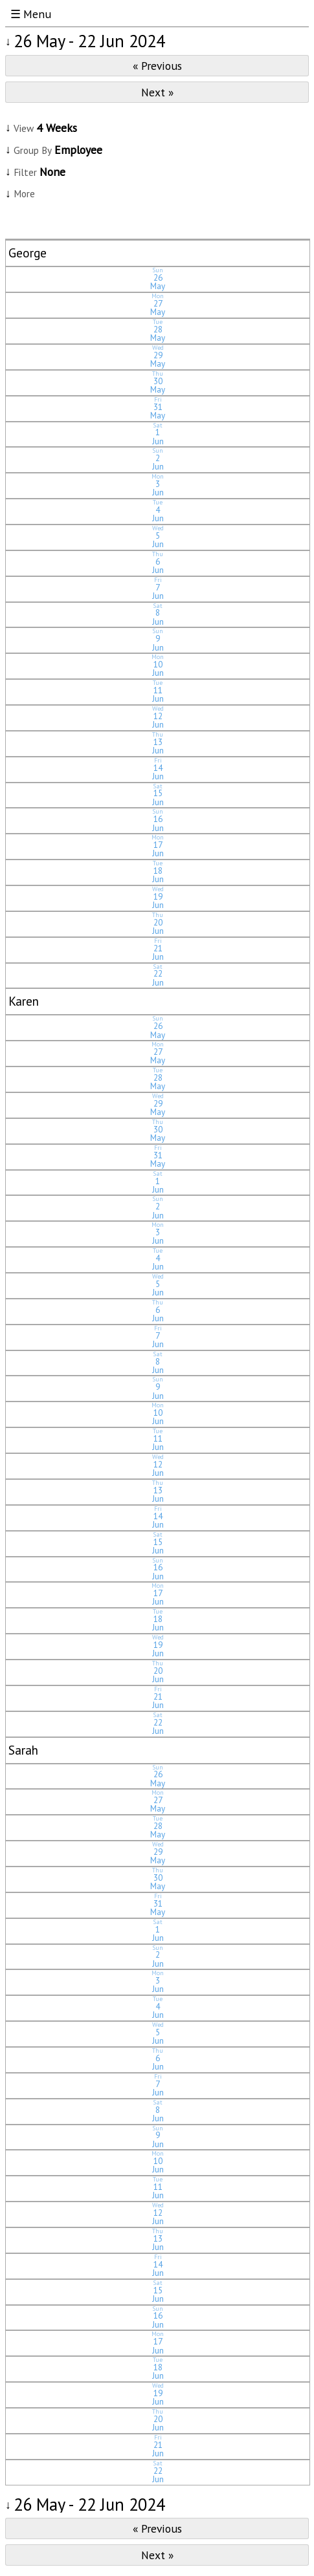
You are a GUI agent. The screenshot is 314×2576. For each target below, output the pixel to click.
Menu (37, 13)
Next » (157, 92)
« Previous (157, 65)
